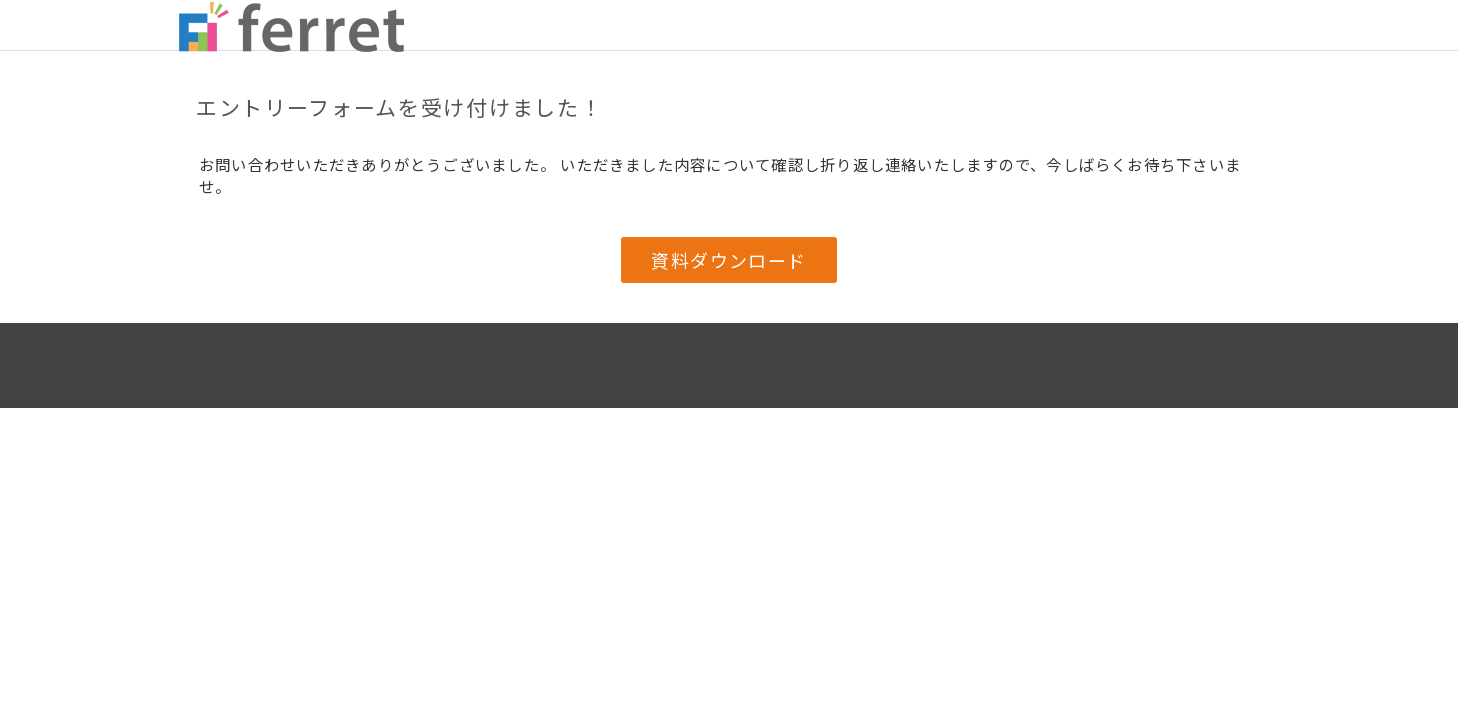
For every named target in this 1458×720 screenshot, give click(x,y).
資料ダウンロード (729, 260)
